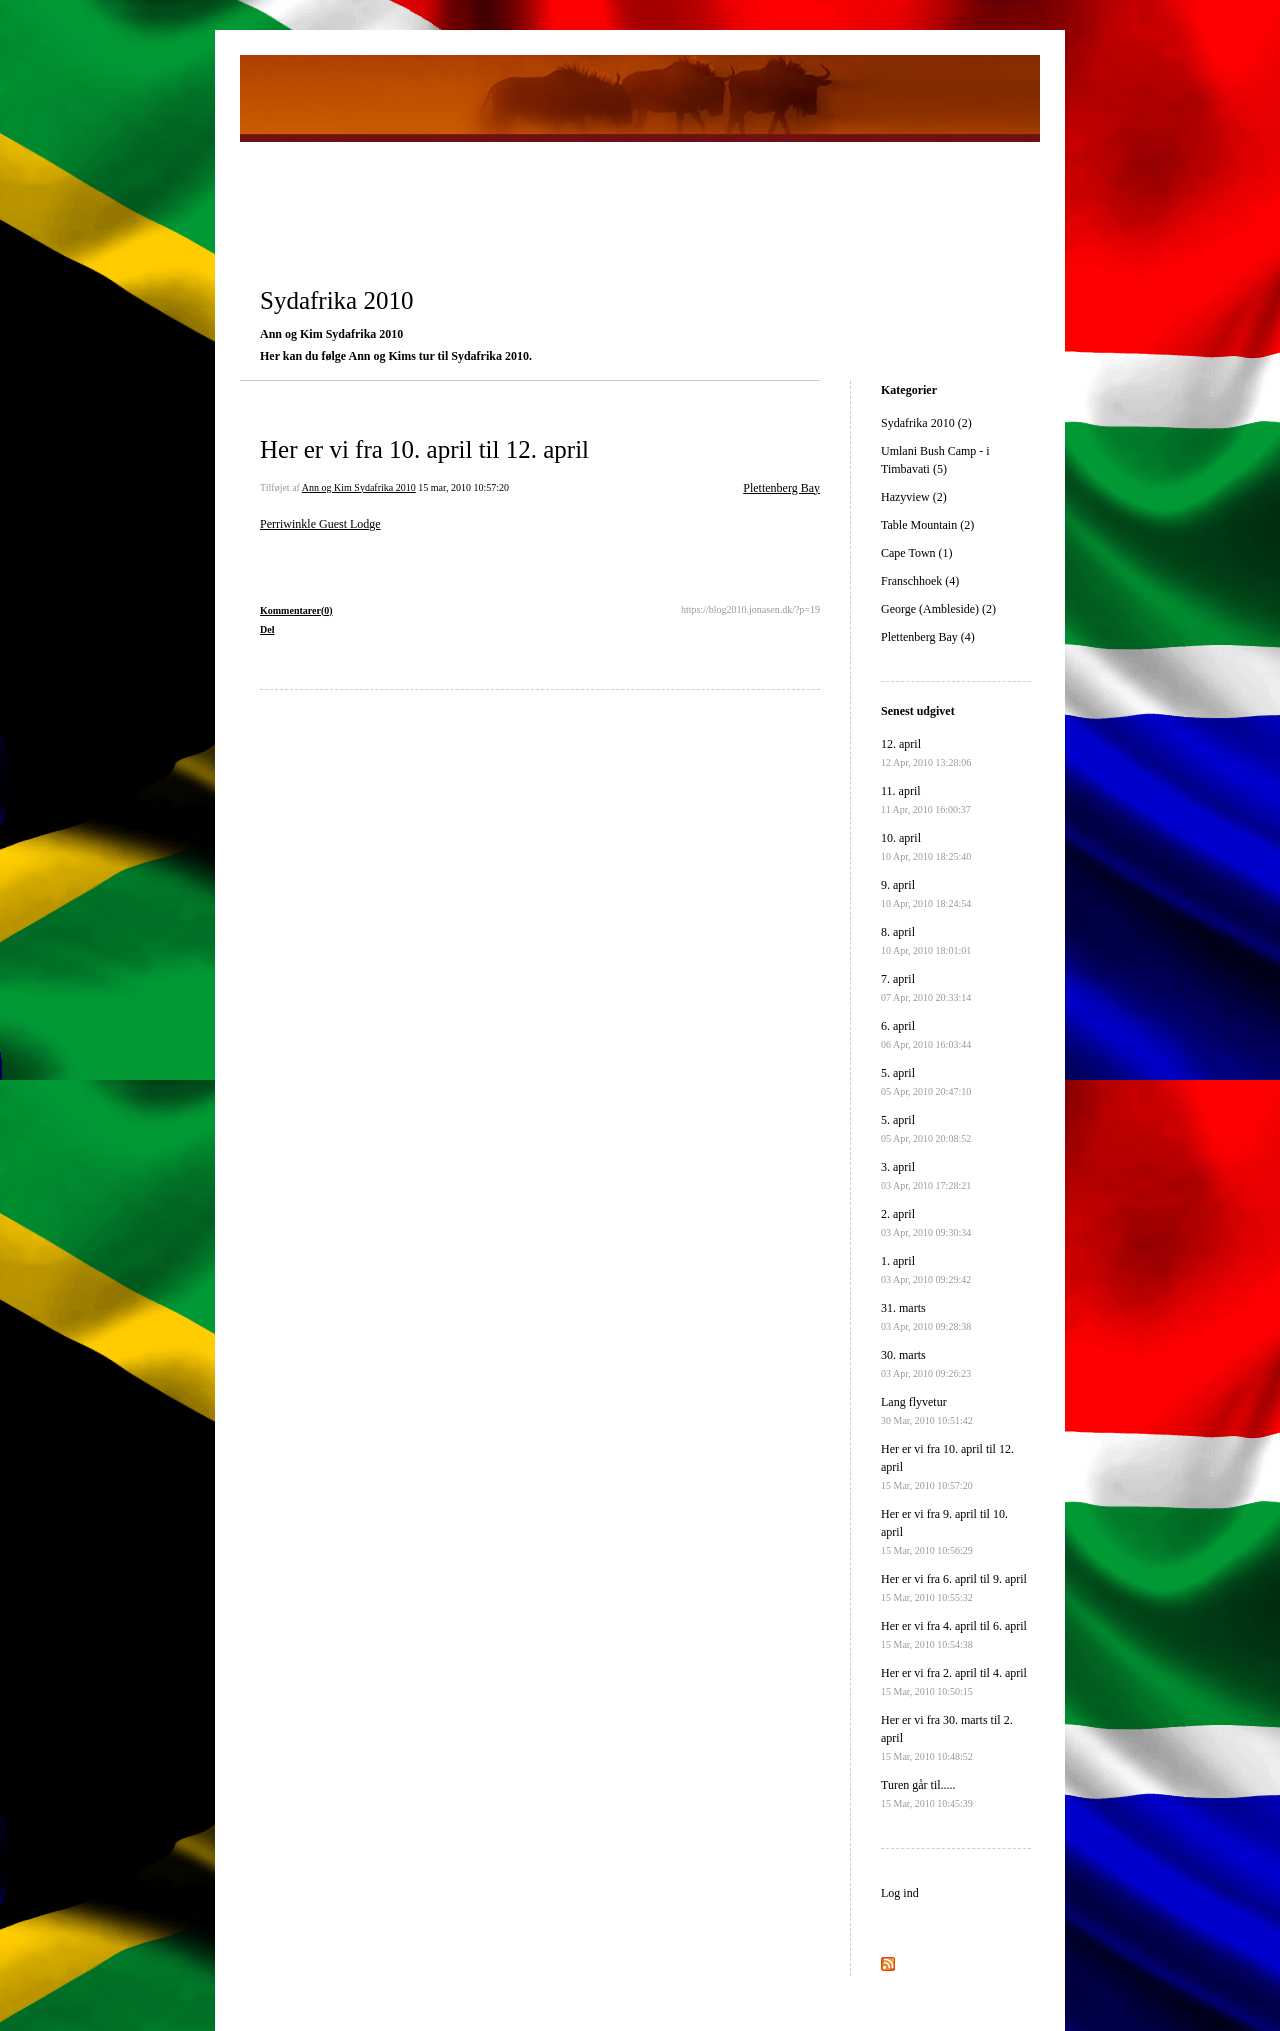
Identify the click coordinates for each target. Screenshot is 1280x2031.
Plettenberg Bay (781, 488)
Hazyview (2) (914, 497)
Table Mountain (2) (927, 525)
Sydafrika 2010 (336, 300)
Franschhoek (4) (920, 581)
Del (267, 629)
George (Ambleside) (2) (938, 609)
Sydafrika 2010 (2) (926, 423)
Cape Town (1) (917, 553)
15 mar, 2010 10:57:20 (463, 487)
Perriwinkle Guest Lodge (320, 524)
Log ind (900, 1893)
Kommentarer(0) (296, 610)
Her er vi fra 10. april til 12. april (424, 449)
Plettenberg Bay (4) (928, 637)
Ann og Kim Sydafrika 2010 (359, 487)
